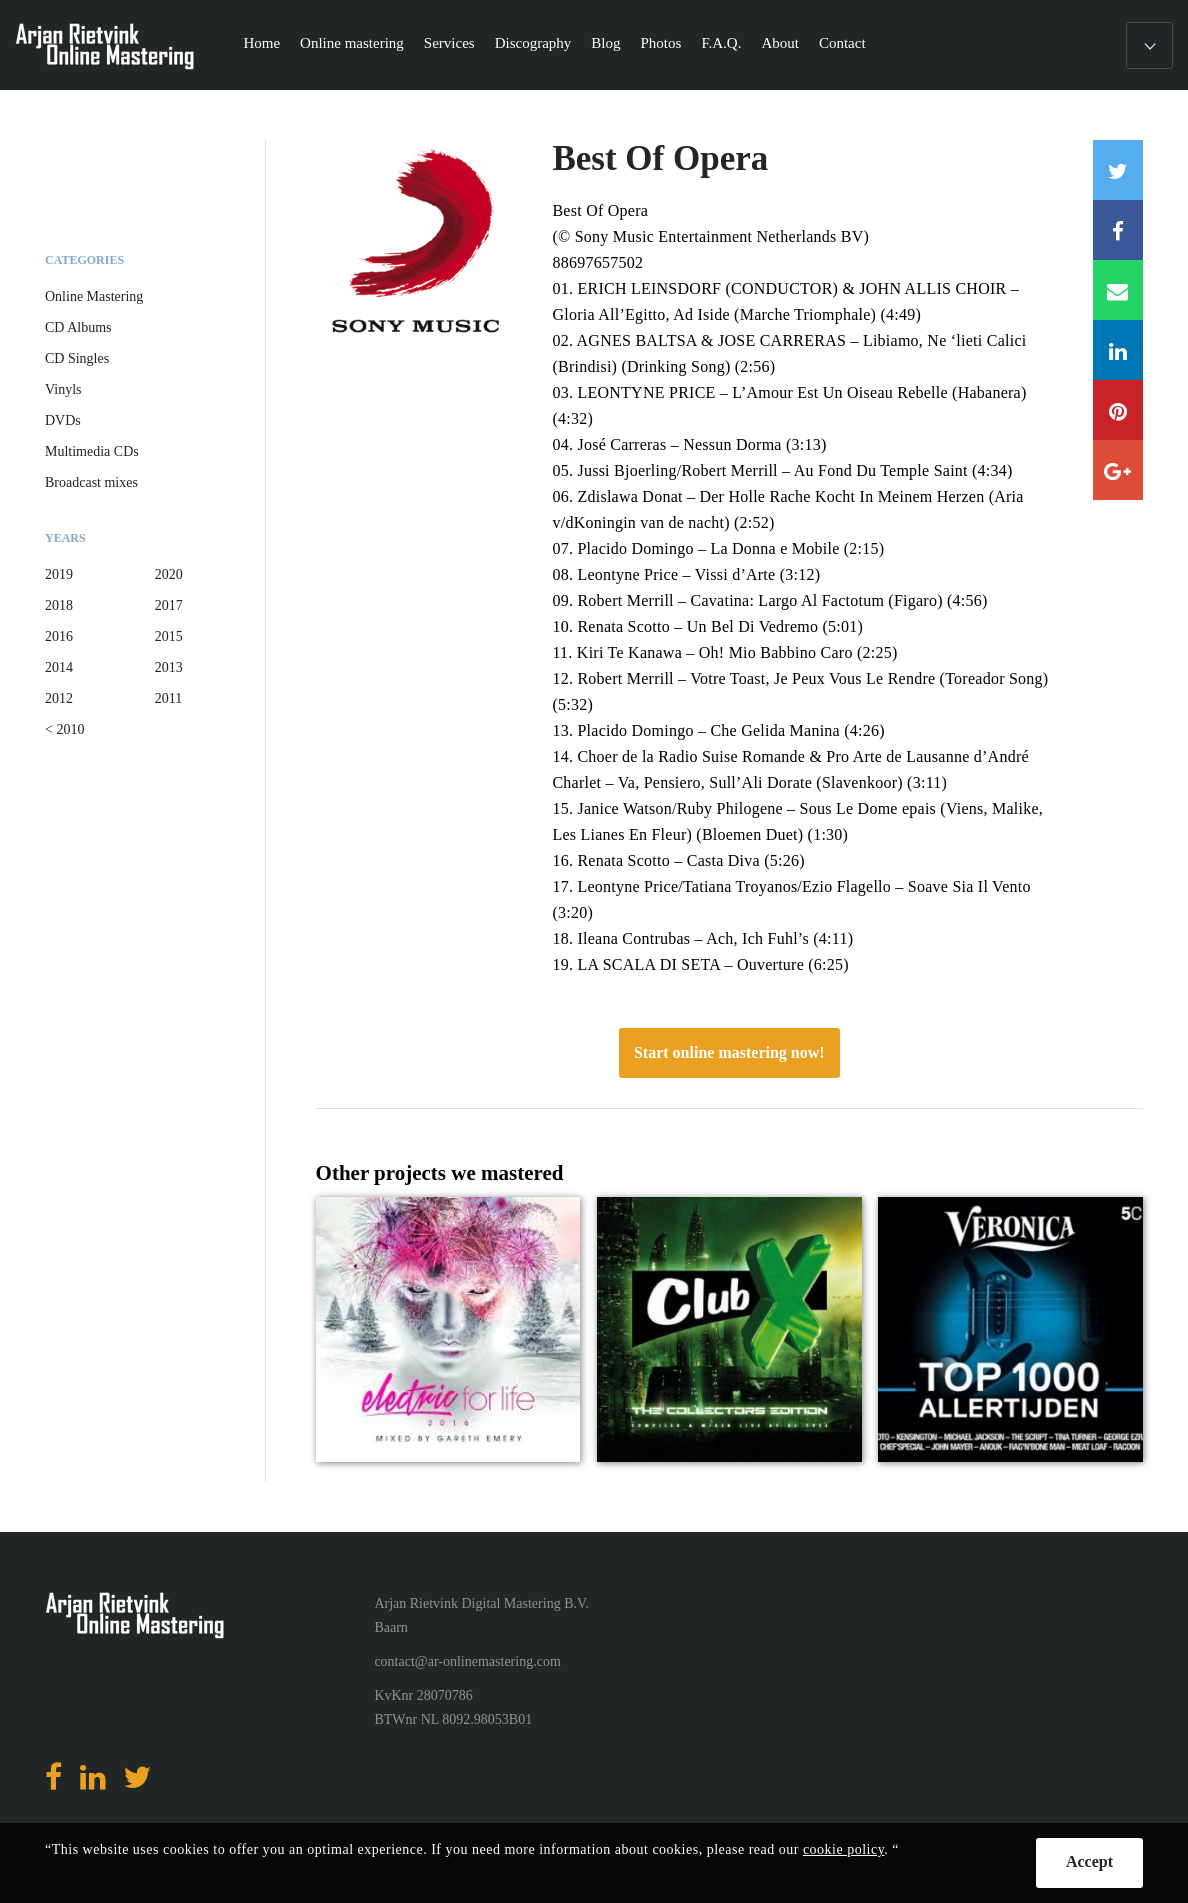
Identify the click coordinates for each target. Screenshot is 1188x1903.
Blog (605, 43)
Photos (661, 43)
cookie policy (843, 1849)
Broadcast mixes (91, 482)
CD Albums (78, 327)
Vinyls (63, 389)
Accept (1089, 1861)
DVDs (63, 420)
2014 (59, 667)
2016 (59, 636)
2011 (168, 698)
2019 (59, 574)
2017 (169, 605)
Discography (533, 43)
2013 (169, 667)
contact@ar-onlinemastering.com (467, 1661)
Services (449, 43)
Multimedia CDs (92, 451)
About (780, 43)
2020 (169, 574)
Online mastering (352, 43)
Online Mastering (94, 296)
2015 (169, 636)
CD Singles (77, 358)
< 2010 (64, 729)
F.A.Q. (721, 43)
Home (261, 43)
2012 (59, 698)
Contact (842, 43)
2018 (59, 605)
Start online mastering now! (729, 1052)
